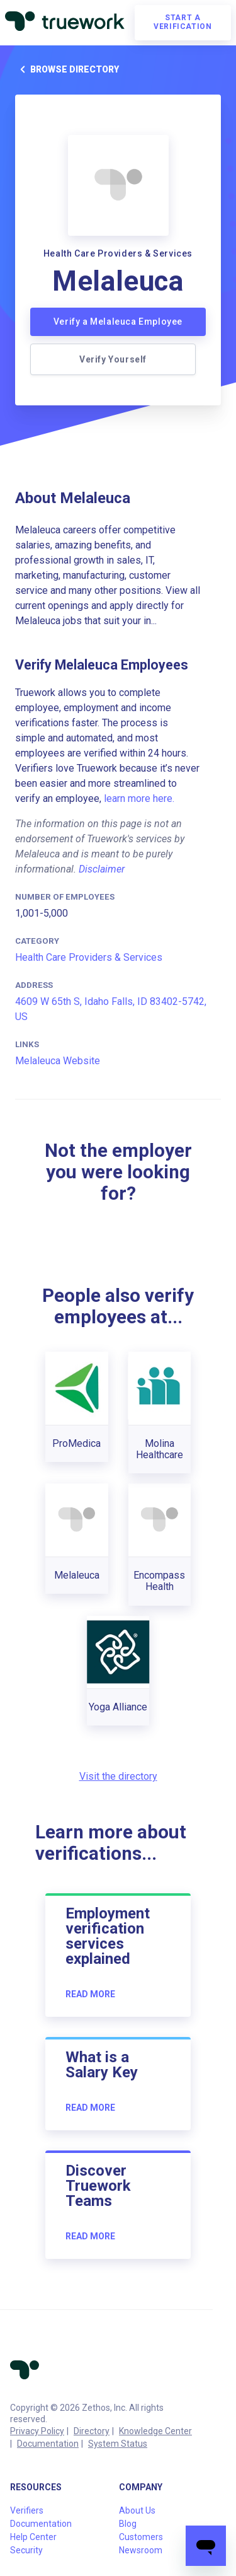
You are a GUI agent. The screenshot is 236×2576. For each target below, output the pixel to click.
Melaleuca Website (57, 1061)
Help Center (33, 2537)
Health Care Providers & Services (88, 957)
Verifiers (26, 2510)
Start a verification (182, 22)
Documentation (48, 2444)
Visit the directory (118, 1776)
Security (26, 2550)
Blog (128, 2524)
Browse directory (67, 69)
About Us (137, 2510)
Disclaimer (102, 869)
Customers (141, 2537)
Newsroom (140, 2550)
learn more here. (139, 798)
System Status (117, 2444)
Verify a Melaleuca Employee (118, 321)
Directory (92, 2431)
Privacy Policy (37, 2431)
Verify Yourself (113, 359)
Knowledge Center (155, 2431)
